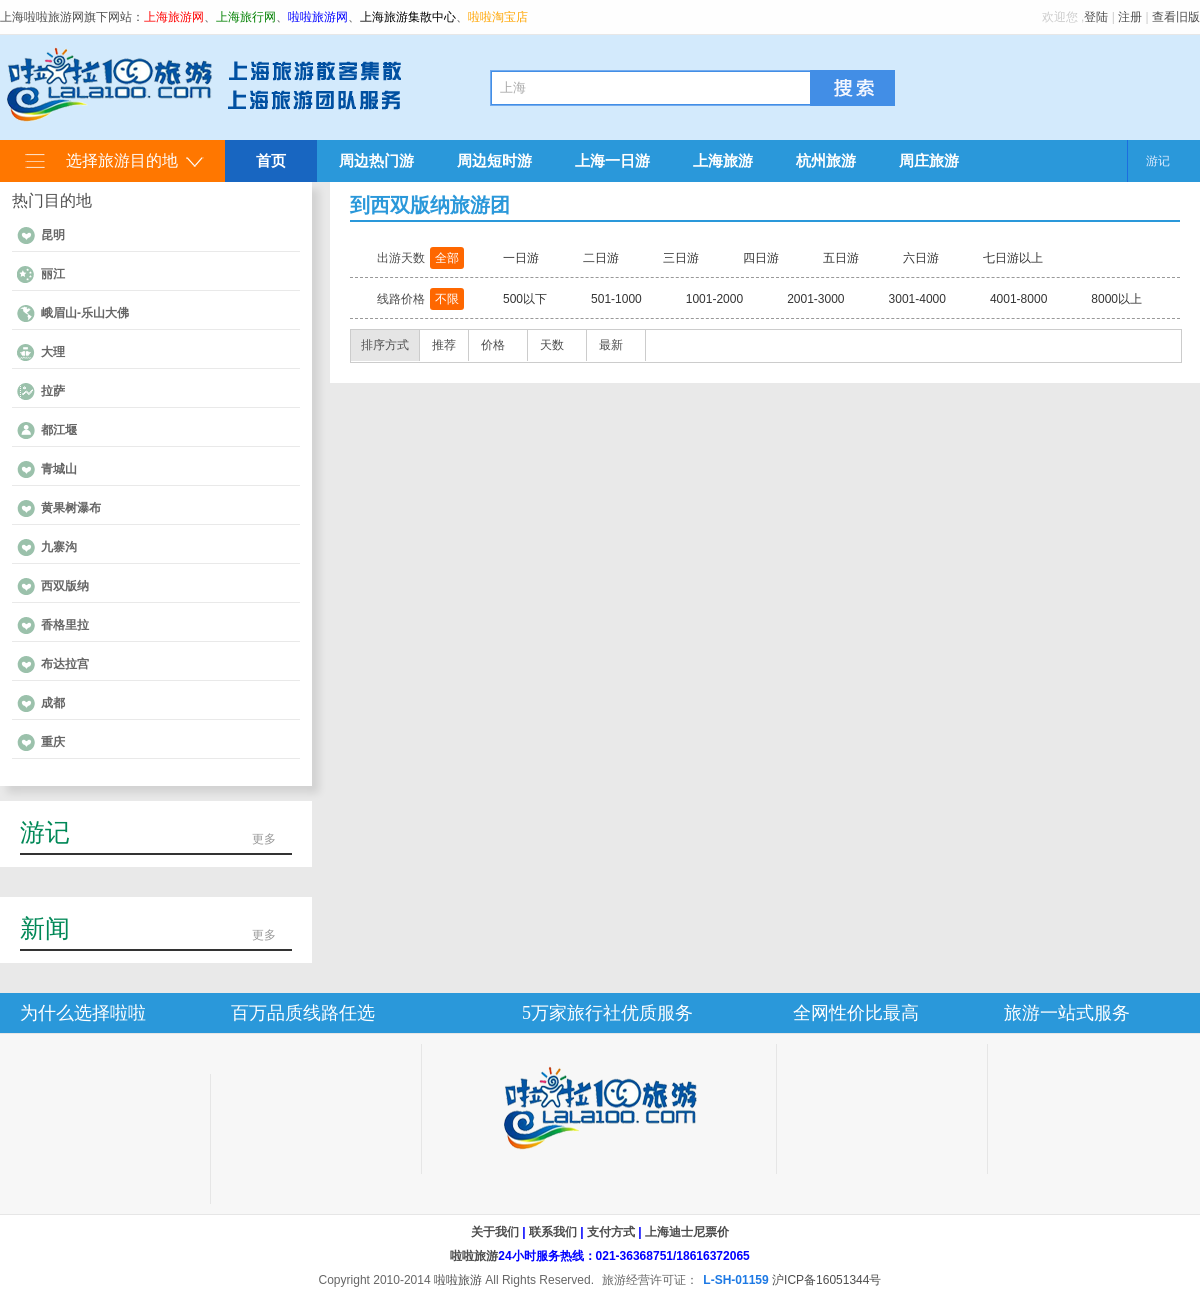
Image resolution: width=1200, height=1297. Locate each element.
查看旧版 (1176, 17)
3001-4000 (917, 299)
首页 (271, 160)
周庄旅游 (929, 160)
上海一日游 (612, 160)
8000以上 (1116, 299)
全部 (447, 258)
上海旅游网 (174, 17)
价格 (493, 345)
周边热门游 (376, 160)
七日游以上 (1013, 258)
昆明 (53, 235)
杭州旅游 (826, 160)
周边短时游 (494, 160)
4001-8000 (1018, 299)
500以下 (525, 299)
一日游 (521, 258)
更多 (264, 839)
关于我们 (495, 1232)
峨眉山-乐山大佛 (85, 313)
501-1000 (616, 299)
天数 (552, 345)
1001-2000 (714, 299)
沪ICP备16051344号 (826, 1280)
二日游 (601, 258)
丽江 (53, 274)
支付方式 (611, 1232)
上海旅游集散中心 (408, 17)
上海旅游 (723, 160)
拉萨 (53, 391)
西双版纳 (65, 586)
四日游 (761, 258)
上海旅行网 (246, 17)
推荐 (444, 345)
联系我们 (553, 1232)
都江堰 (59, 430)
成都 (53, 703)
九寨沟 (59, 547)
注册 (1130, 17)
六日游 (921, 258)
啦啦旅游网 (318, 17)
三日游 (681, 258)
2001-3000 (815, 299)
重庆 (53, 742)
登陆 (1096, 17)
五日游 (841, 258)
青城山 (59, 469)
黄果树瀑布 (71, 508)
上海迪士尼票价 (687, 1232)
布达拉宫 (65, 664)
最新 (611, 345)
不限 (447, 299)
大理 (53, 352)
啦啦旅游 (474, 1256)
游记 (1158, 161)
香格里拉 (65, 625)
